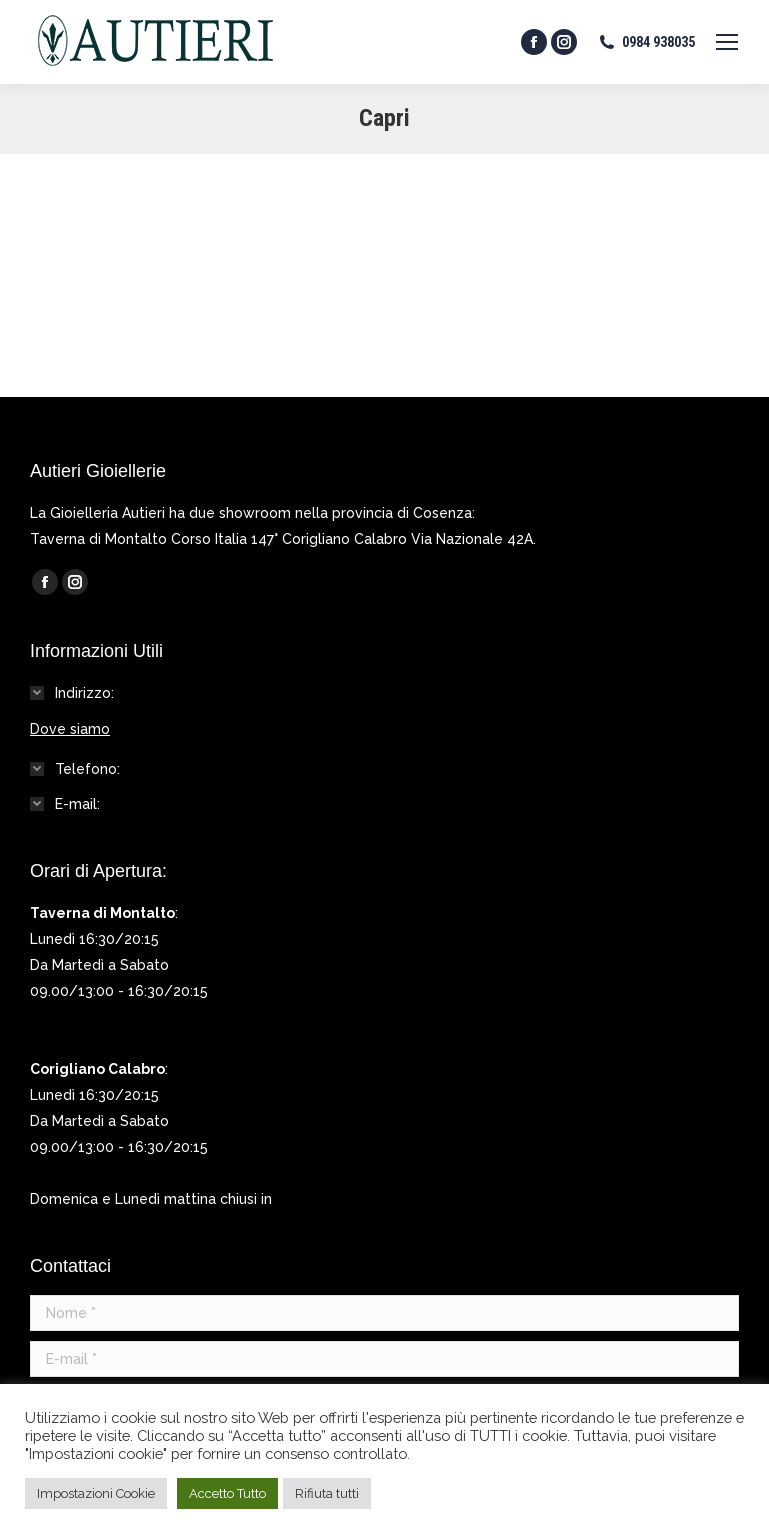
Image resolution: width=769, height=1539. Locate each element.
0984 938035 (646, 42)
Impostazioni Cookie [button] (96, 1493)
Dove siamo (70, 729)
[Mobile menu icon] (727, 42)
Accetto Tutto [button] (227, 1493)
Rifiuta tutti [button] (327, 1493)
